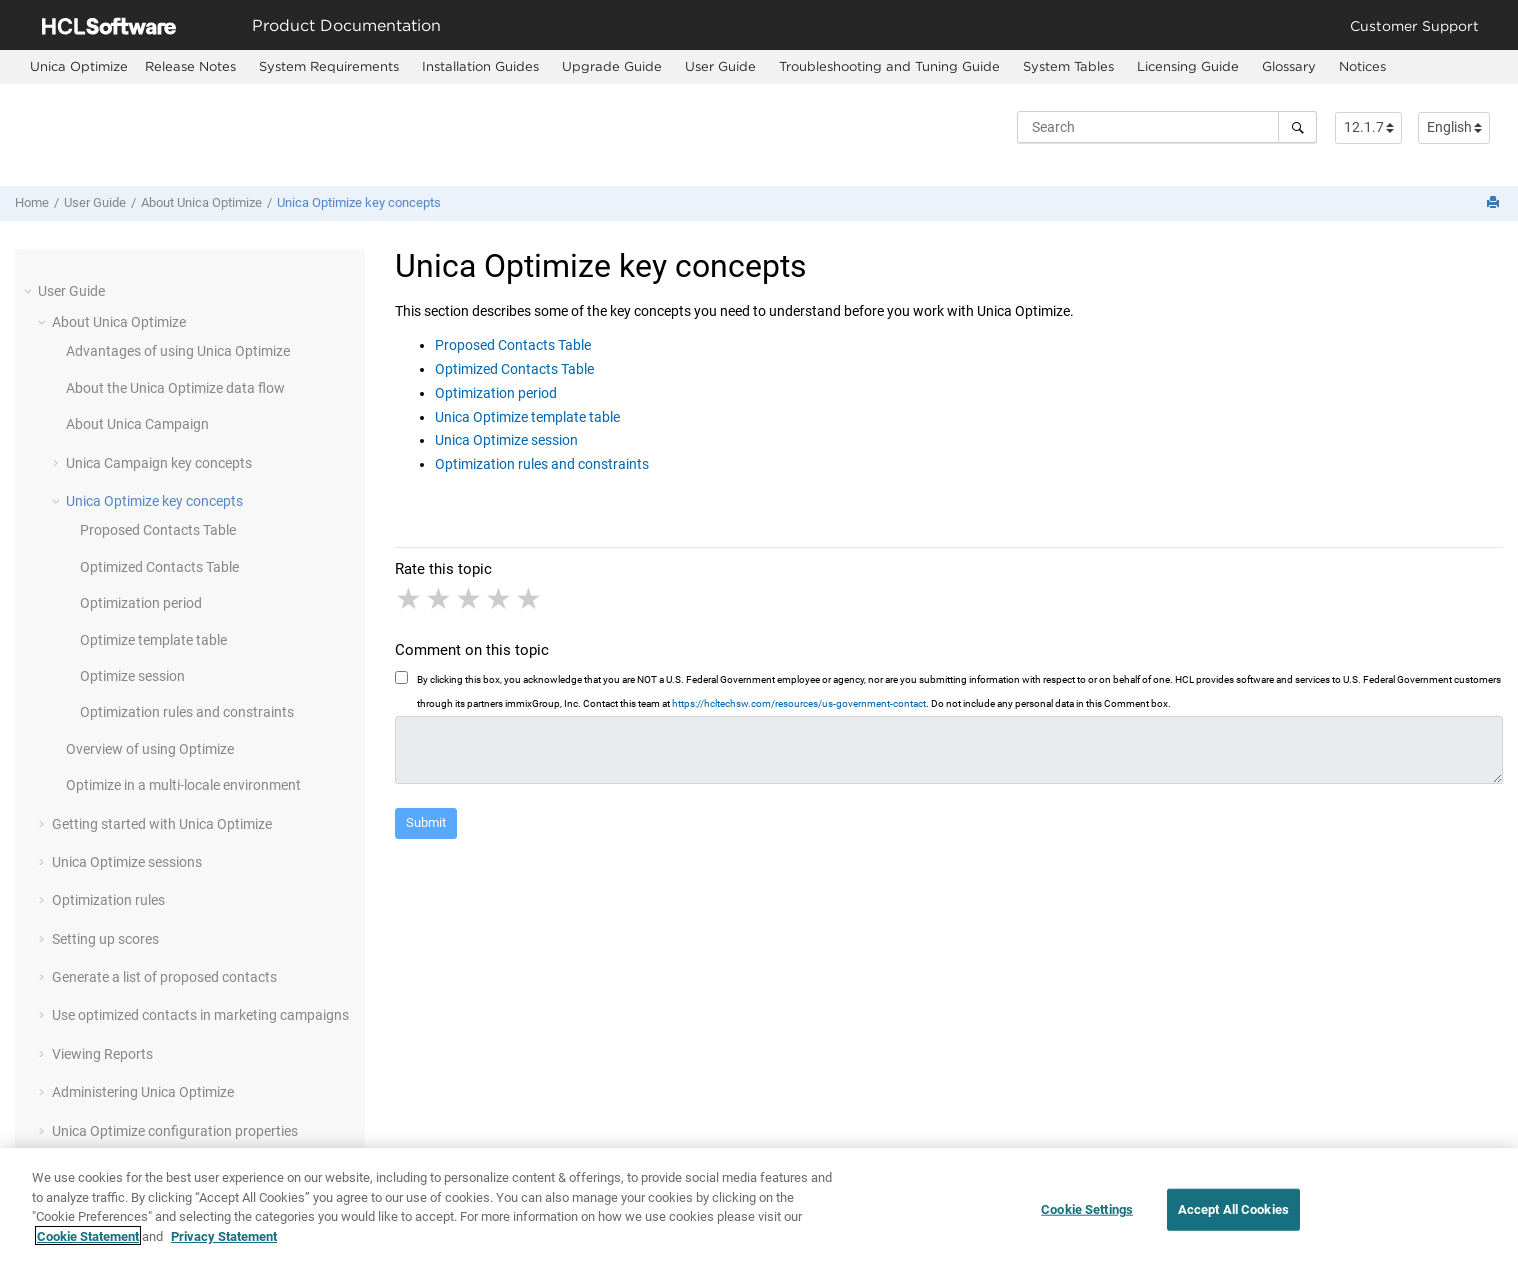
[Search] (1297, 127)
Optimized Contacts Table (159, 567)
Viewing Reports (102, 1054)
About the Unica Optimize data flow (175, 388)
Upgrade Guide (612, 66)
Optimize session (132, 676)
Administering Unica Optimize (143, 1092)
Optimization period (141, 603)
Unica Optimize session (506, 440)
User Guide (720, 66)
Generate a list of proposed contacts (164, 977)
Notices (1362, 66)
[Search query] (1167, 127)
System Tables (1068, 66)
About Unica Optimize (201, 202)
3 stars (470, 599)
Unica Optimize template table (527, 417)
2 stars (440, 599)
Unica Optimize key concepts (359, 202)
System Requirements (329, 66)
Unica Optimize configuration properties (175, 1131)
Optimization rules (108, 900)
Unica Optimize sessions (127, 862)
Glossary (1289, 66)
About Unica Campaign (137, 424)
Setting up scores (105, 939)
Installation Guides (480, 66)
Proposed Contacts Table (158, 530)
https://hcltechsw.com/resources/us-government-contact (799, 703)
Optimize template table (153, 640)
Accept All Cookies (1233, 1215)
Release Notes (190, 66)
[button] (30, 291)
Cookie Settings (1087, 1215)
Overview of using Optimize (150, 749)
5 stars (530, 599)
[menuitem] (79, 66)
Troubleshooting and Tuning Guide (889, 66)
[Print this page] (1495, 203)
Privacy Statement (224, 1242)
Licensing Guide (1188, 66)
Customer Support (1414, 25)
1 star (410, 599)
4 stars (500, 599)
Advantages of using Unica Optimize (178, 351)
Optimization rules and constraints (187, 712)
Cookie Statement (88, 1242)
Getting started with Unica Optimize (162, 824)
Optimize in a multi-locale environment (183, 785)
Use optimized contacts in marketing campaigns (200, 1015)
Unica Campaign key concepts (159, 463)
